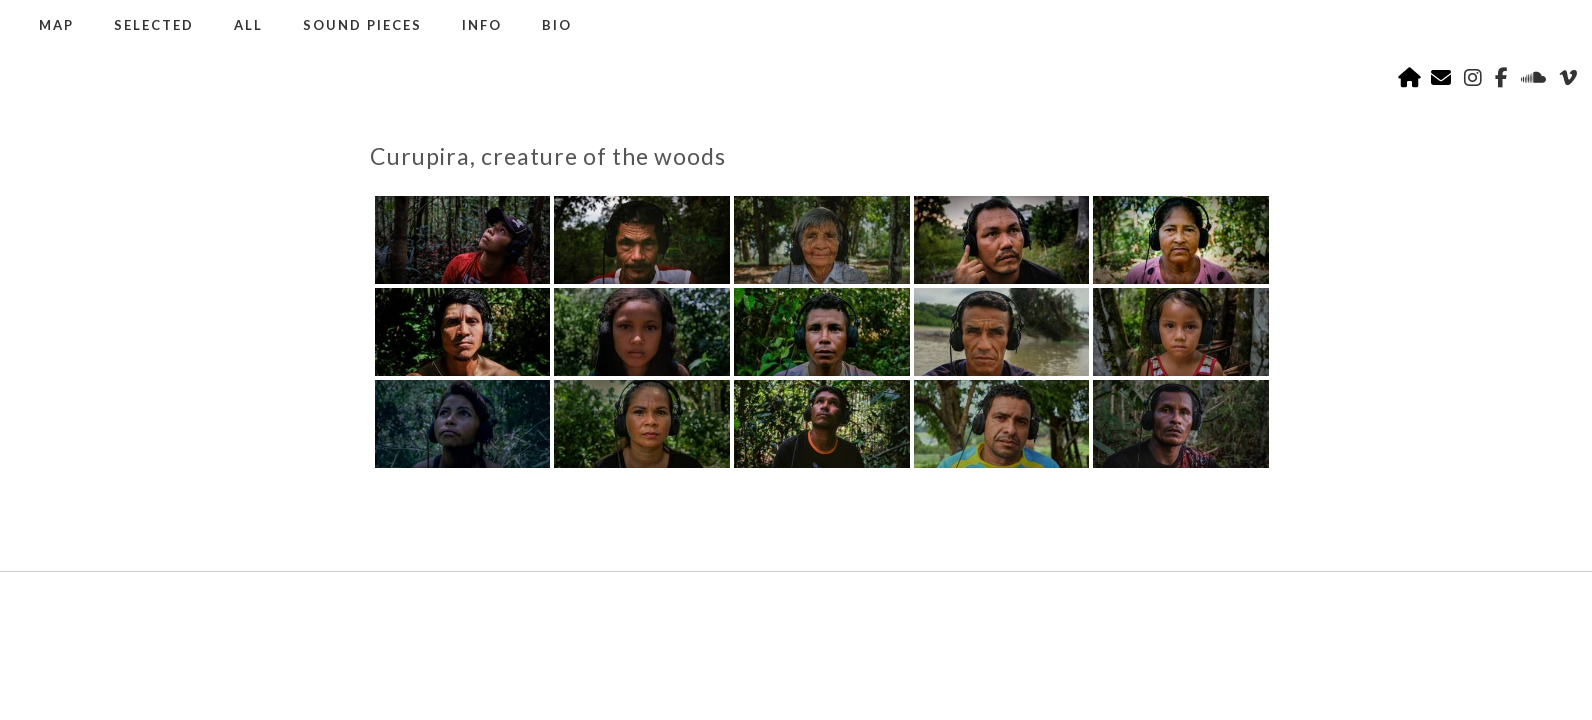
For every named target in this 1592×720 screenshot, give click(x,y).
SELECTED (154, 25)
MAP (56, 25)
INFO (482, 25)
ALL (248, 25)
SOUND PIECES (362, 25)
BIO (557, 25)
